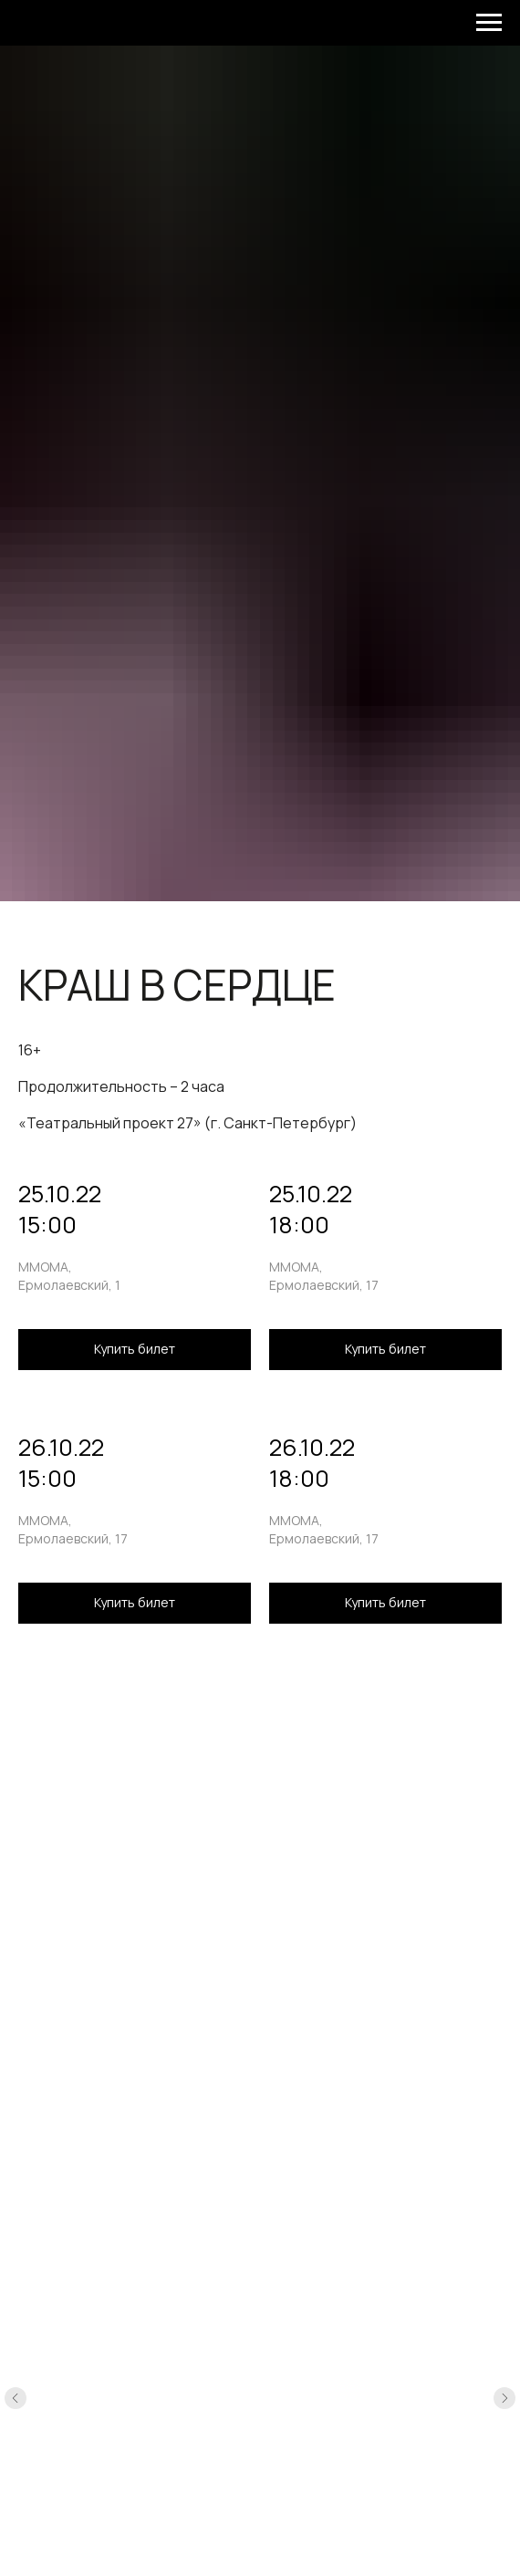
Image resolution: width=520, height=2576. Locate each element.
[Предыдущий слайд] (15, 2398)
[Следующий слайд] (504, 2398)
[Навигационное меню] (489, 23)
